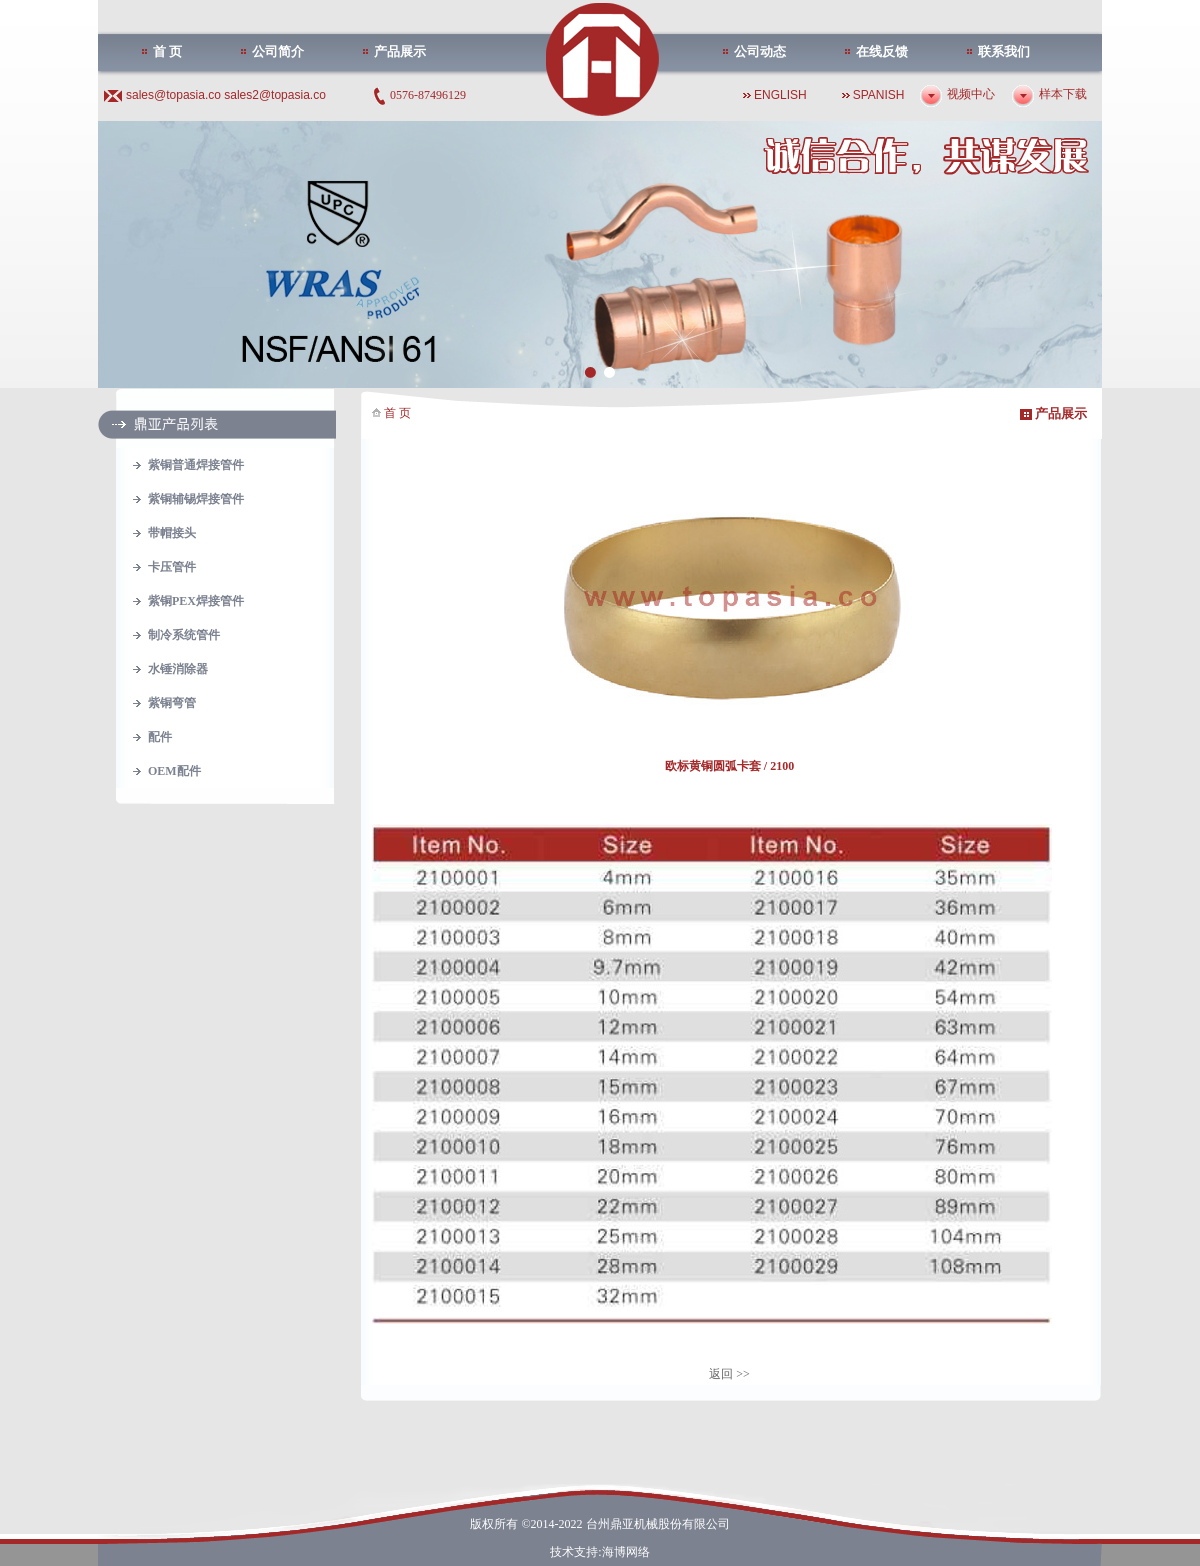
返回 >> (729, 1374)
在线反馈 (882, 51)
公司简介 (278, 51)
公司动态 (760, 51)
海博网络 (626, 1552)
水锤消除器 (178, 669)
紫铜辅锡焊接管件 (196, 499)
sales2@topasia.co (275, 95)
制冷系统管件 (184, 635)
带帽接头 (172, 533)
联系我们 (1004, 51)
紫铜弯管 (172, 703)
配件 (160, 737)
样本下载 (1063, 94)
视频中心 (971, 94)
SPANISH (879, 95)
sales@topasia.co (175, 95)
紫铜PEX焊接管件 (196, 601)
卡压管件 (172, 567)
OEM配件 (174, 771)
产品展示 (400, 51)
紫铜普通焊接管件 (196, 465)
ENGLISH (780, 95)
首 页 (167, 51)
